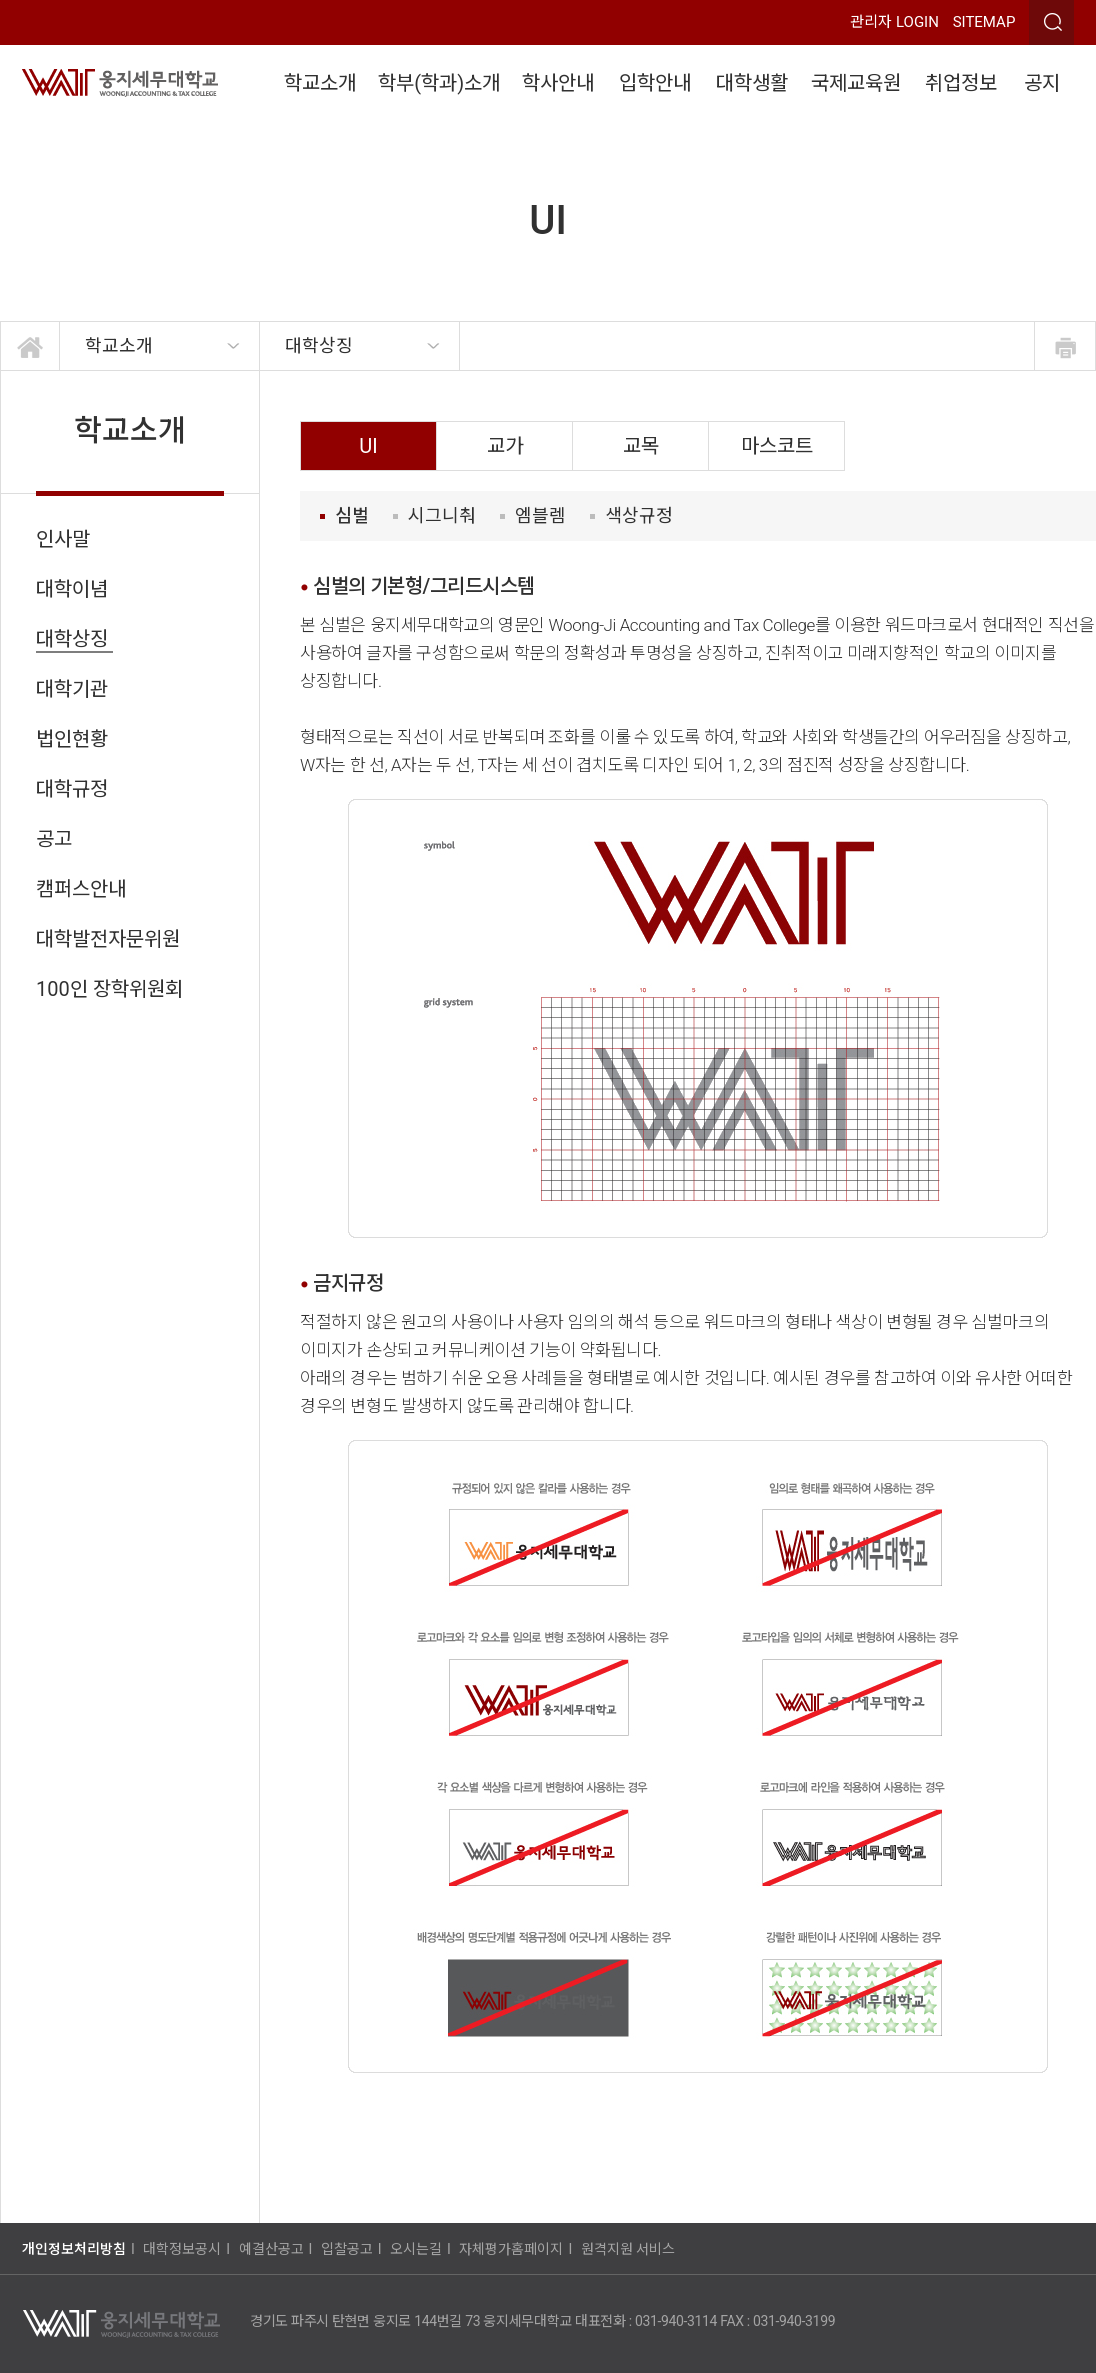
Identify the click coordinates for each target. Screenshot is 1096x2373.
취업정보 (961, 83)
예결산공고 (271, 2249)
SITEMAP (984, 22)
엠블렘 (533, 515)
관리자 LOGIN (894, 22)
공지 (1042, 83)
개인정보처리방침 (74, 2249)
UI (368, 446)
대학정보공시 (182, 2249)
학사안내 (558, 83)
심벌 (344, 515)
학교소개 (320, 83)
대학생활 (752, 83)
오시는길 (416, 2249)
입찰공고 (347, 2249)
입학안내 (655, 83)
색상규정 (631, 515)
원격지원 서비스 (628, 2249)
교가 (505, 446)
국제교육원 (856, 83)
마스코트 (777, 446)
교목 (641, 446)
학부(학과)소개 (439, 83)
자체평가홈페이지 (511, 2249)
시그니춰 (434, 515)
